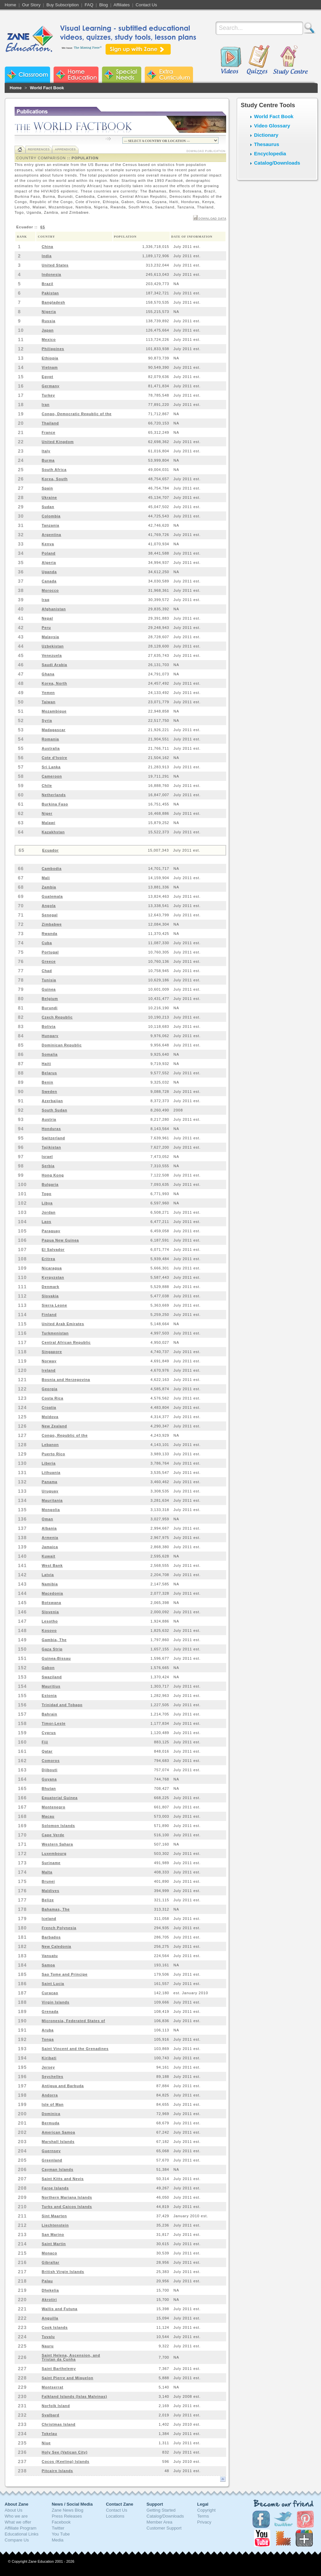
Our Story (31, 4)
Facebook (61, 2522)
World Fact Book (47, 87)
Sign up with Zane (138, 49)
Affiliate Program (20, 2528)
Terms (203, 2516)
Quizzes (258, 60)
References (39, 149)
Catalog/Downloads (277, 163)
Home (10, 4)
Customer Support (164, 2528)
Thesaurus (266, 144)
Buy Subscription (62, 4)
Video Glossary (272, 125)
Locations (115, 2516)
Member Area (159, 2522)
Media (57, 2540)
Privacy (204, 2522)
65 (42, 227)
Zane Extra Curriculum (169, 74)
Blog (103, 4)
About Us (13, 2510)
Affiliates (121, 4)
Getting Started (161, 2510)
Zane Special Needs (121, 74)
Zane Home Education (75, 74)
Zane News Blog (67, 2510)
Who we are (16, 2516)
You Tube (61, 2534)
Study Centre (290, 60)
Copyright (206, 2510)
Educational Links (21, 2534)
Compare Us (17, 2540)
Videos (231, 60)
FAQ (89, 4)
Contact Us (146, 4)
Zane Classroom (27, 74)
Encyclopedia (270, 153)
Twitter (58, 2528)
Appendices (65, 149)
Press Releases (67, 2516)
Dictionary (266, 135)
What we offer (18, 2522)
